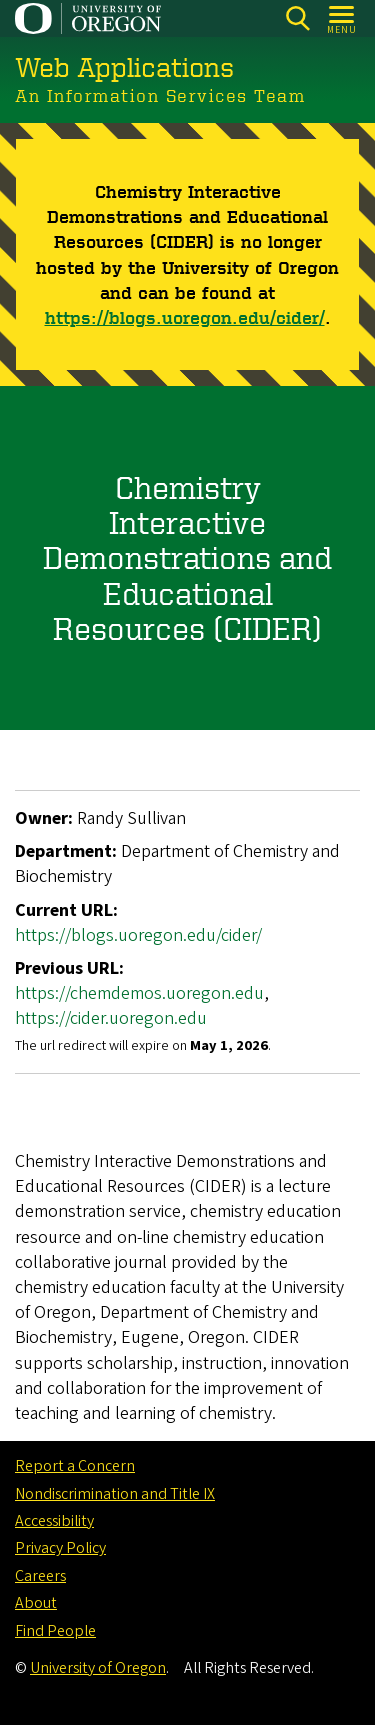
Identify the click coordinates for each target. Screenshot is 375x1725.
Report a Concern (75, 1466)
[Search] (297, 18)
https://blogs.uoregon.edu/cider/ (185, 316)
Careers (40, 1576)
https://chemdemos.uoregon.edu (139, 993)
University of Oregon (98, 1668)
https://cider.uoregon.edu (111, 1018)
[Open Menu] (342, 18)
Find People (55, 1631)
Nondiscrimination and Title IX (115, 1494)
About (36, 1603)
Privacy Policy (60, 1548)
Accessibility (54, 1521)
